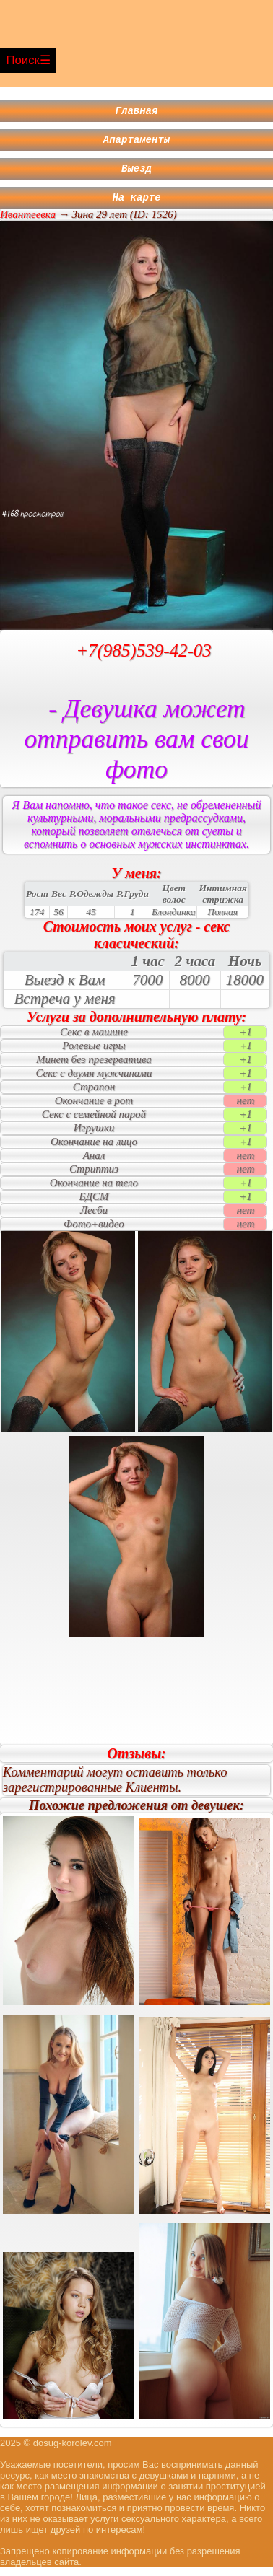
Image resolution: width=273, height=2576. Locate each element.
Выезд (136, 174)
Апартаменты (136, 143)
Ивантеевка (28, 223)
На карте (136, 205)
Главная (137, 112)
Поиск (23, 60)
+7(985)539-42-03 (144, 659)
